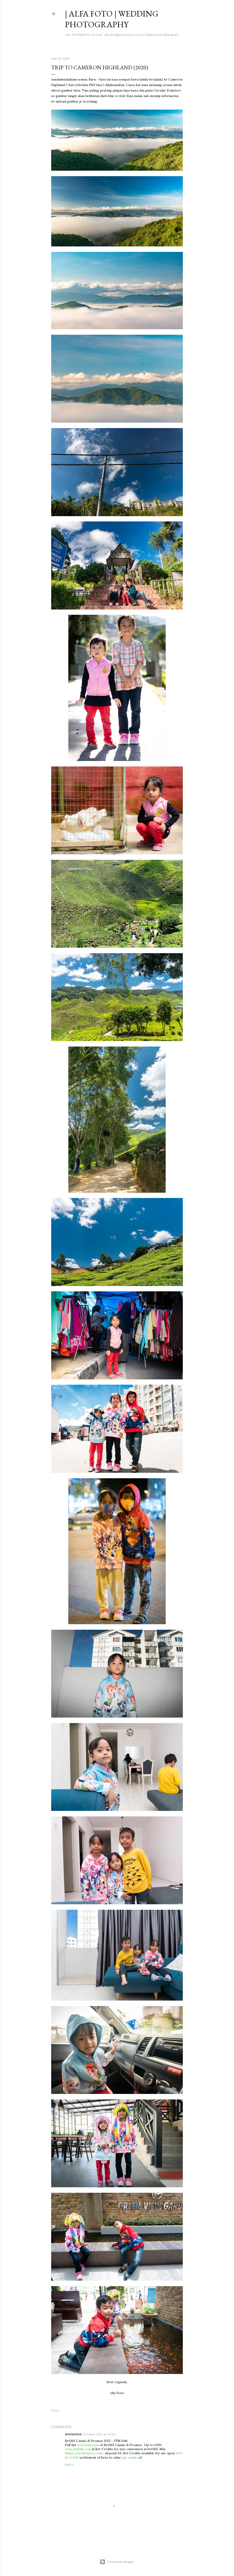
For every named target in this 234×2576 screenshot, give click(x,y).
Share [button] (55, 2410)
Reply (69, 2464)
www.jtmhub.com (78, 2449)
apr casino (130, 2457)
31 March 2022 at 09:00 (99, 2434)
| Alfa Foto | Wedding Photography (111, 19)
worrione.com (88, 2445)
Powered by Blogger (117, 2562)
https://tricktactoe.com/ (84, 2453)
